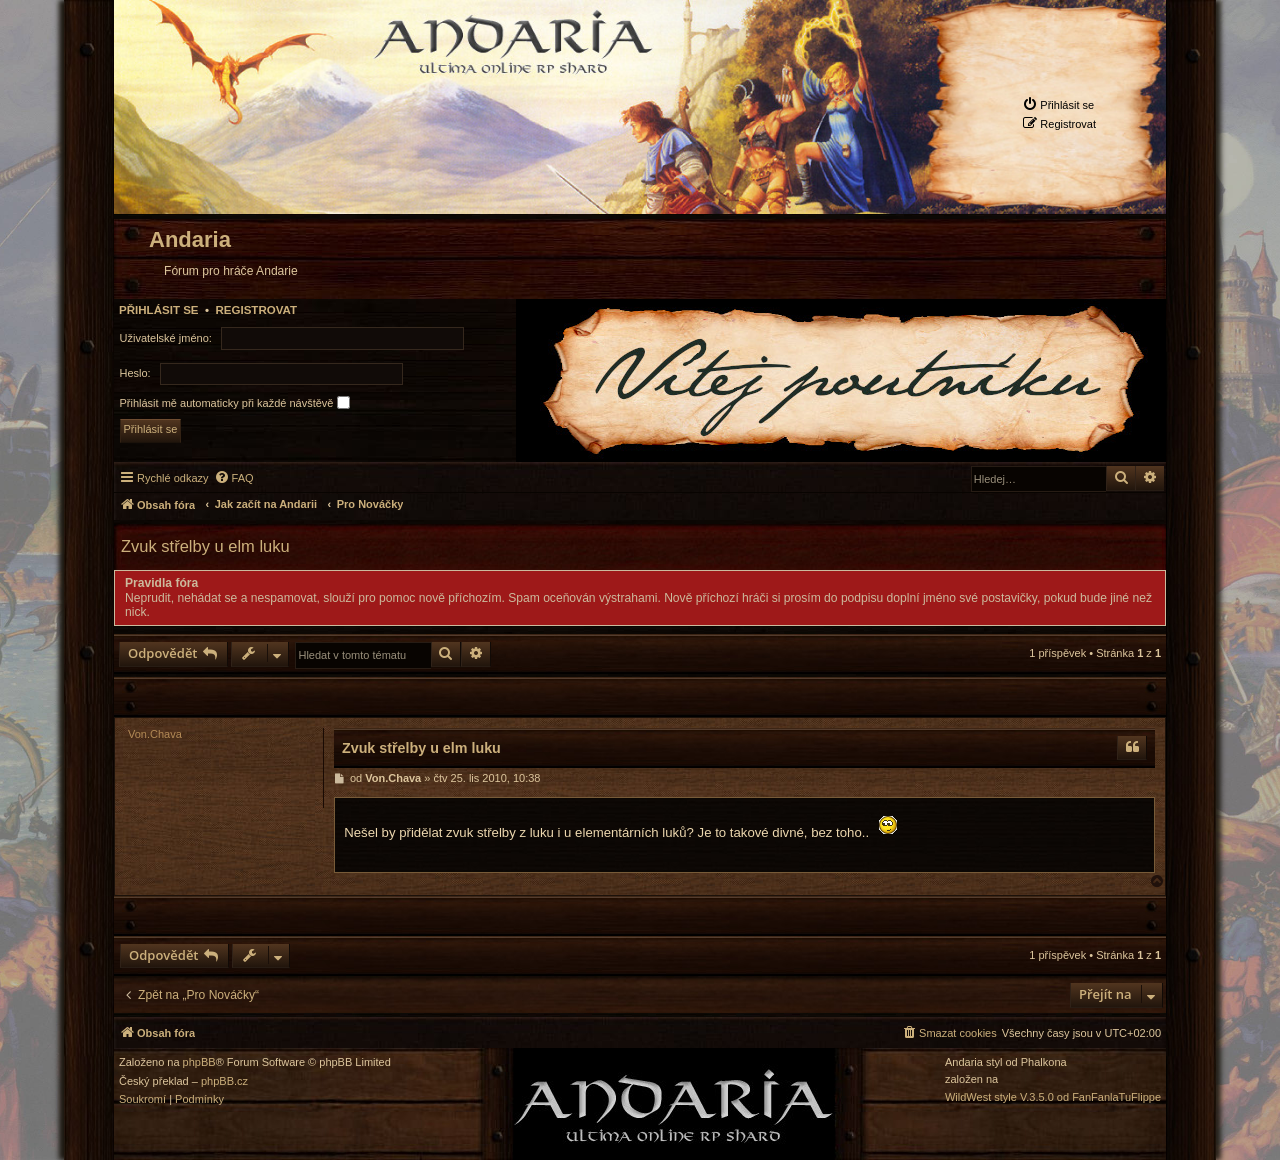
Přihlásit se (159, 310)
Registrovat (256, 310)
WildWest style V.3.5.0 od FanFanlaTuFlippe (1053, 1097)
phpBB (199, 1062)
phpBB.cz (224, 1081)
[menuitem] (1058, 104)
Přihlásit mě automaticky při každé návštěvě (235, 402)
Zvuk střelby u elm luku (205, 546)
